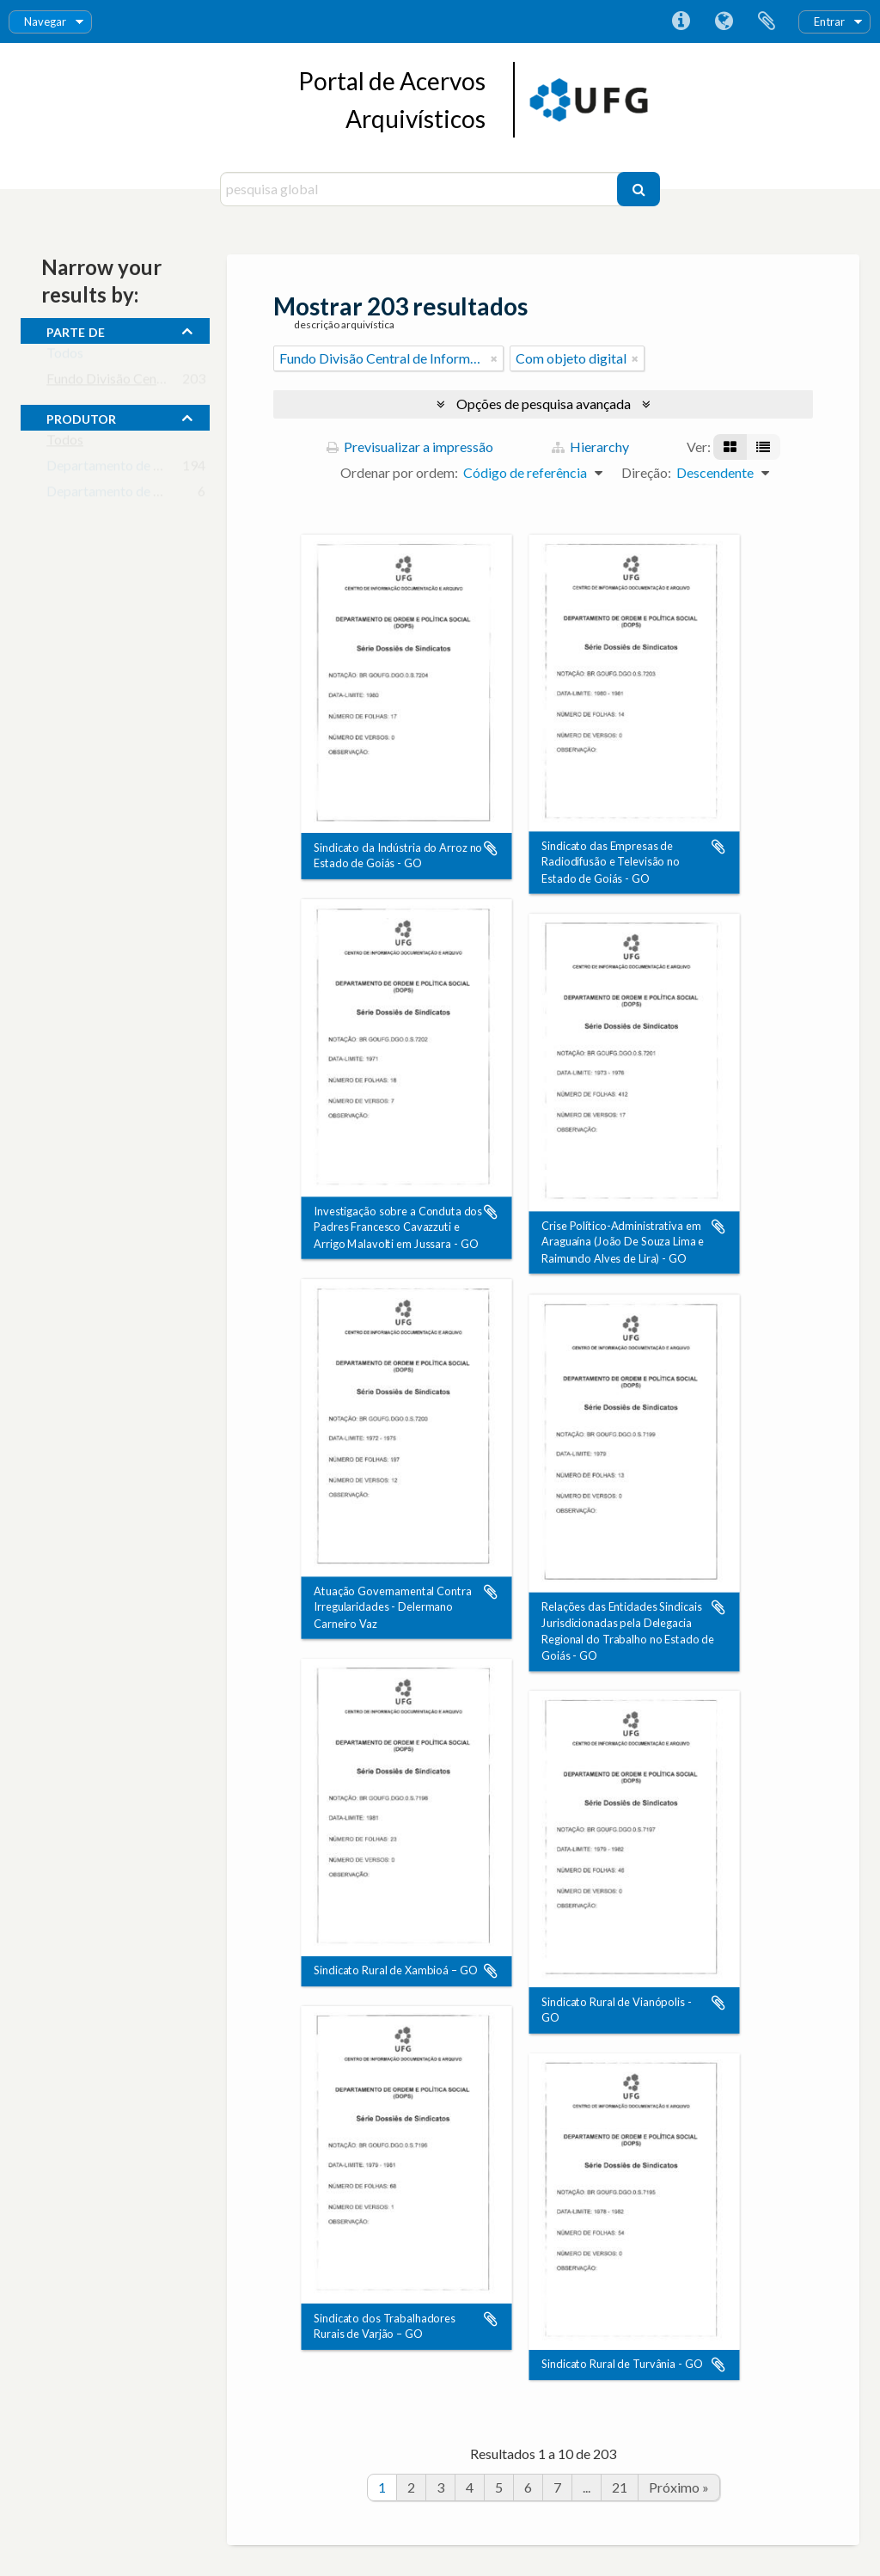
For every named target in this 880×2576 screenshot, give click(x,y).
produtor (81, 417)
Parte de (75, 330)
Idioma (723, 21)
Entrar (829, 21)
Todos (64, 356)
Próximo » (679, 2487)
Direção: (646, 472)
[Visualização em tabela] (763, 447)
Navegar (45, 21)
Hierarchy (590, 446)
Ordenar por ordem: (399, 472)
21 (619, 2487)
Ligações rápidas (680, 21)
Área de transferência (766, 21)
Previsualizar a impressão (410, 446)
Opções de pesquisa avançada (543, 403)
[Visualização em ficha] (730, 447)
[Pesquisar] (638, 189)
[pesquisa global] (420, 189)
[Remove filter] (494, 358)
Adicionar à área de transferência (490, 848)
